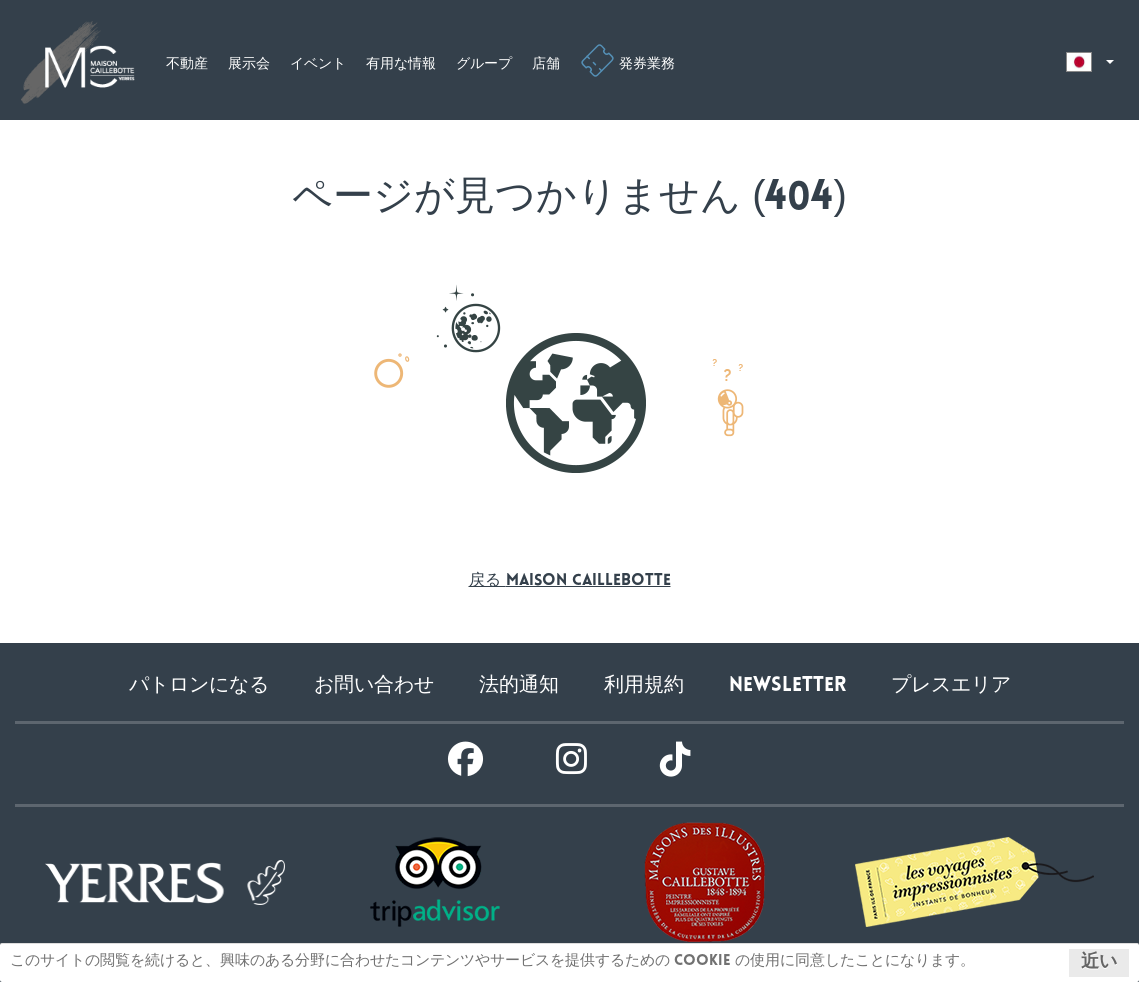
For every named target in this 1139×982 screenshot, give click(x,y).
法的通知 (519, 686)
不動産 (187, 65)
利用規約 (644, 686)
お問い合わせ (374, 686)
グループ (484, 65)
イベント (318, 65)
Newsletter (787, 686)
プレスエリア (951, 686)
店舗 (546, 65)
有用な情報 (401, 65)
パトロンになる (199, 686)
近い (1099, 963)
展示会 (249, 65)
